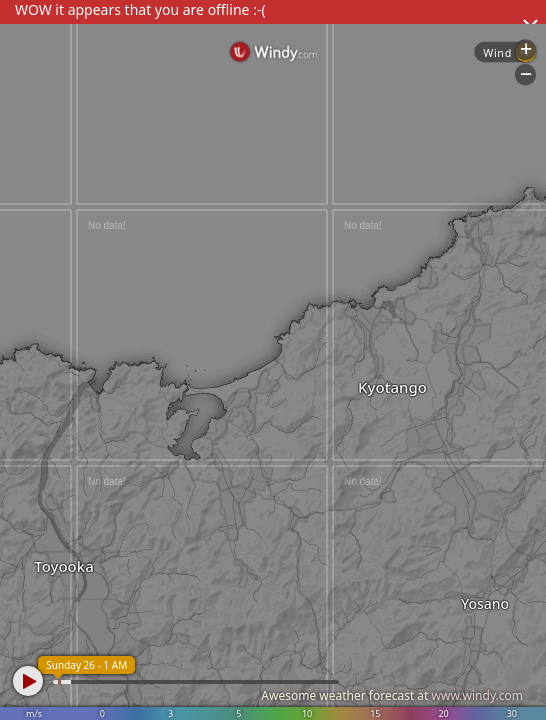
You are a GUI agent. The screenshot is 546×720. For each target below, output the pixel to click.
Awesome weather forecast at (392, 695)
